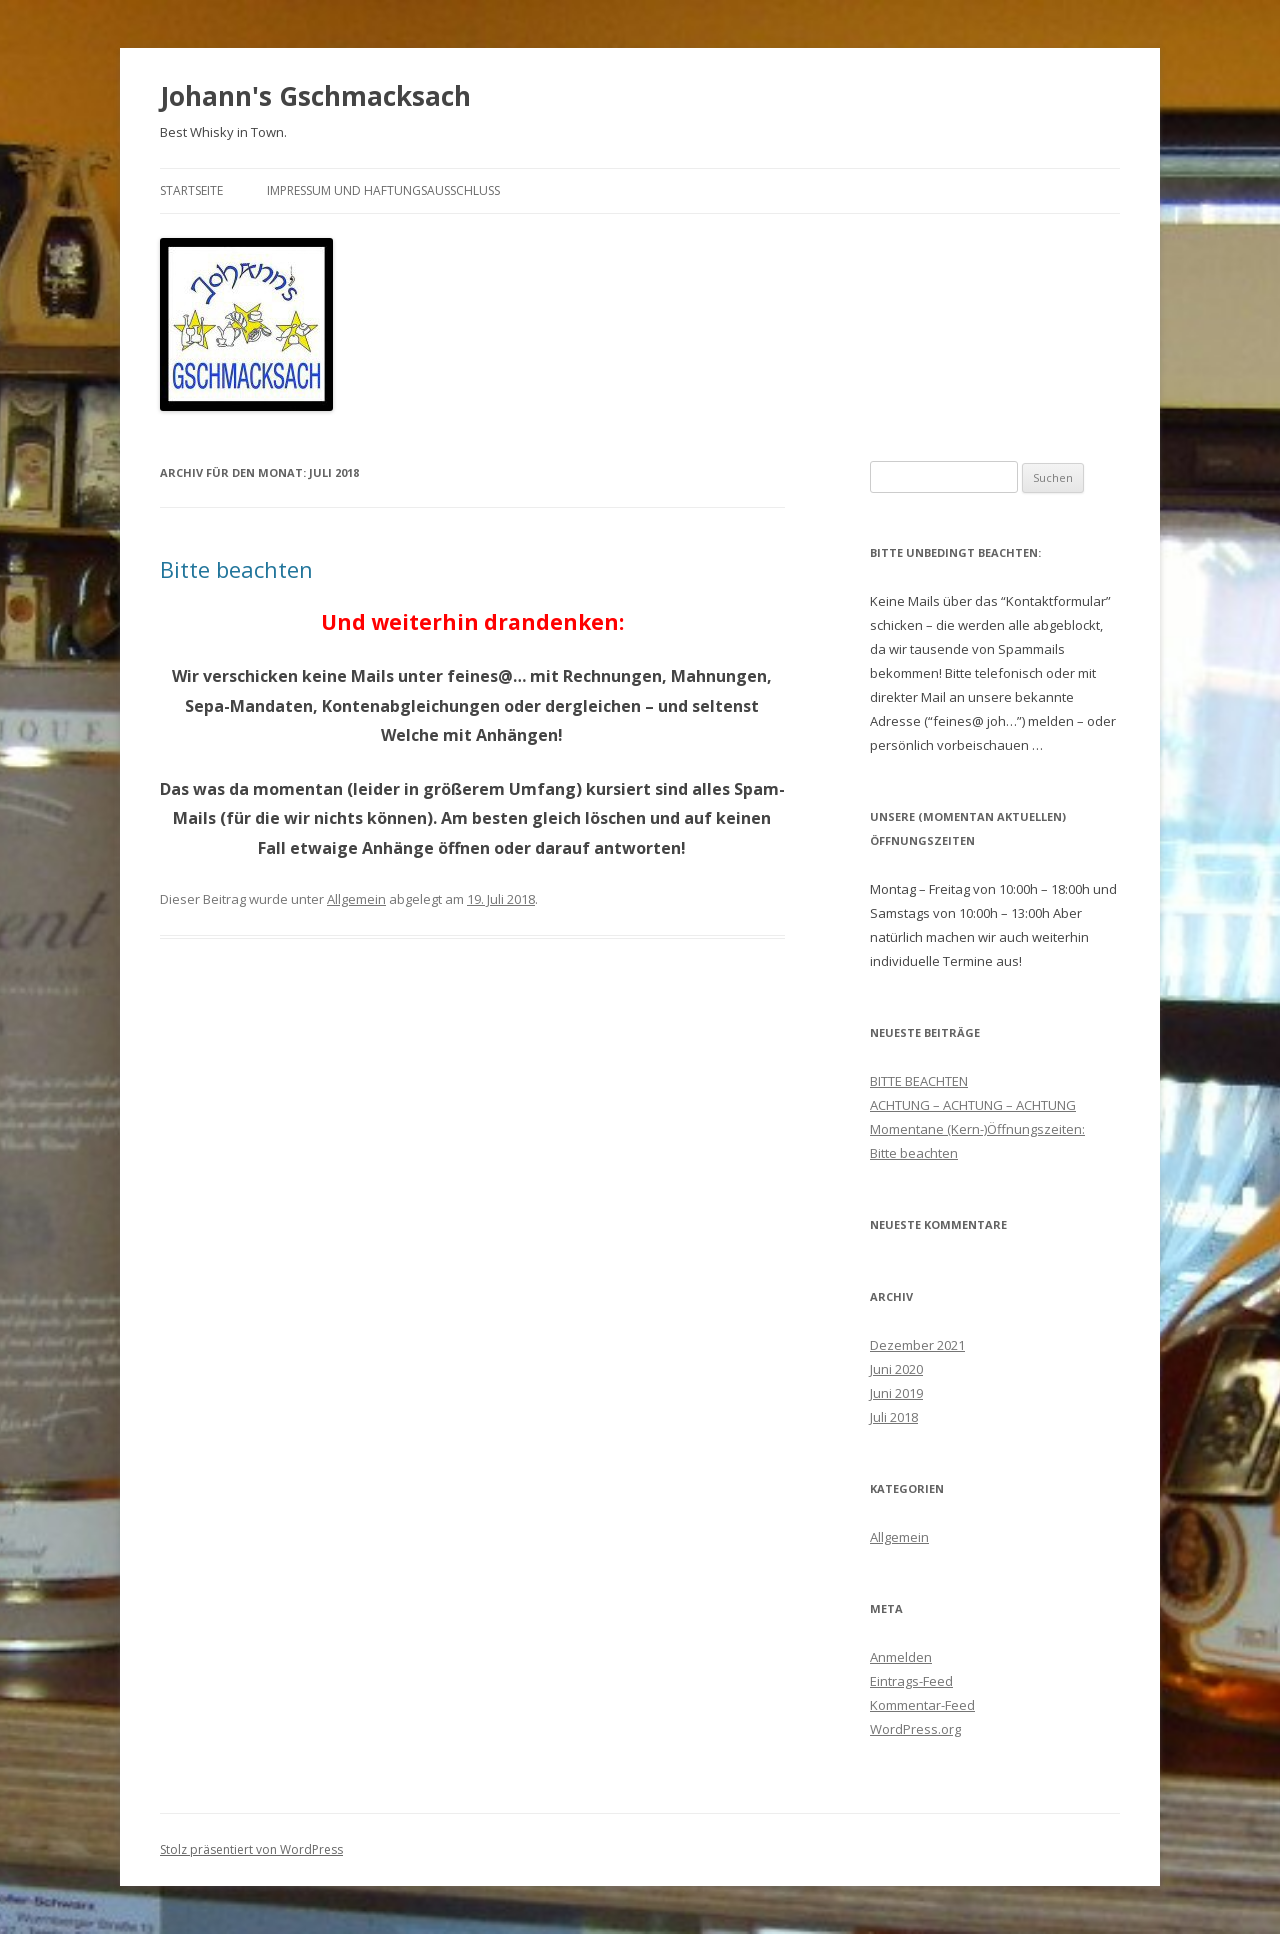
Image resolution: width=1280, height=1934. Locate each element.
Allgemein (356, 899)
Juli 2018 (894, 1417)
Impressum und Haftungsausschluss (383, 190)
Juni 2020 (896, 1369)
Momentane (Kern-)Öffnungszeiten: (977, 1129)
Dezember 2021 (917, 1345)
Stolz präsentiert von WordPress (251, 1849)
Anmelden (901, 1657)
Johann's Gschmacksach (315, 96)
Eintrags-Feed (911, 1681)
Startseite (191, 190)
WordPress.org (915, 1729)
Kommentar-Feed (922, 1705)
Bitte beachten (236, 569)
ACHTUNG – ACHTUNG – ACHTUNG (973, 1105)
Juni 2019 (896, 1393)
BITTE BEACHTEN (919, 1081)
